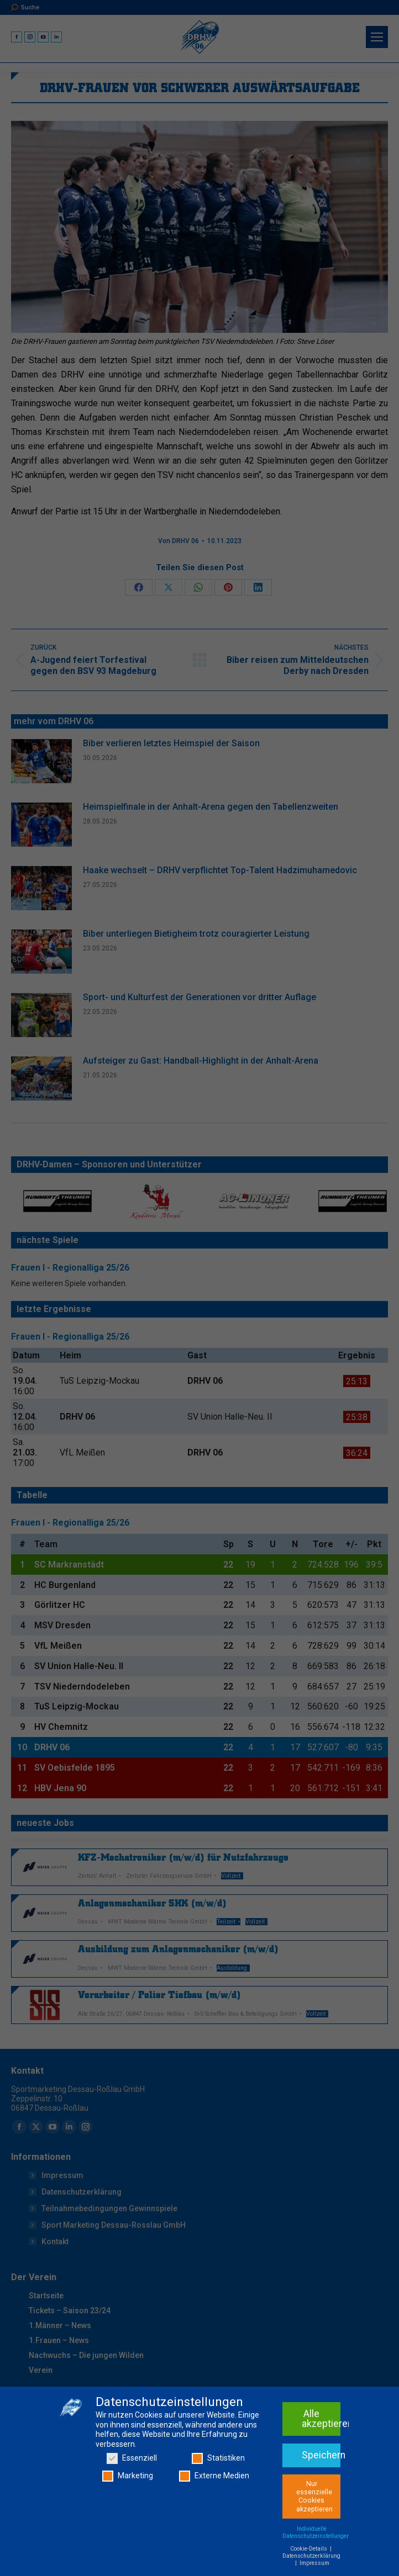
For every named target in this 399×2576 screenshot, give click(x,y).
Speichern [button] (321, 2495)
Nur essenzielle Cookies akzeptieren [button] (314, 2536)
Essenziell (132, 2499)
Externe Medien (214, 2516)
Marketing (127, 2516)
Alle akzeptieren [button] (321, 2459)
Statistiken (218, 2499)
